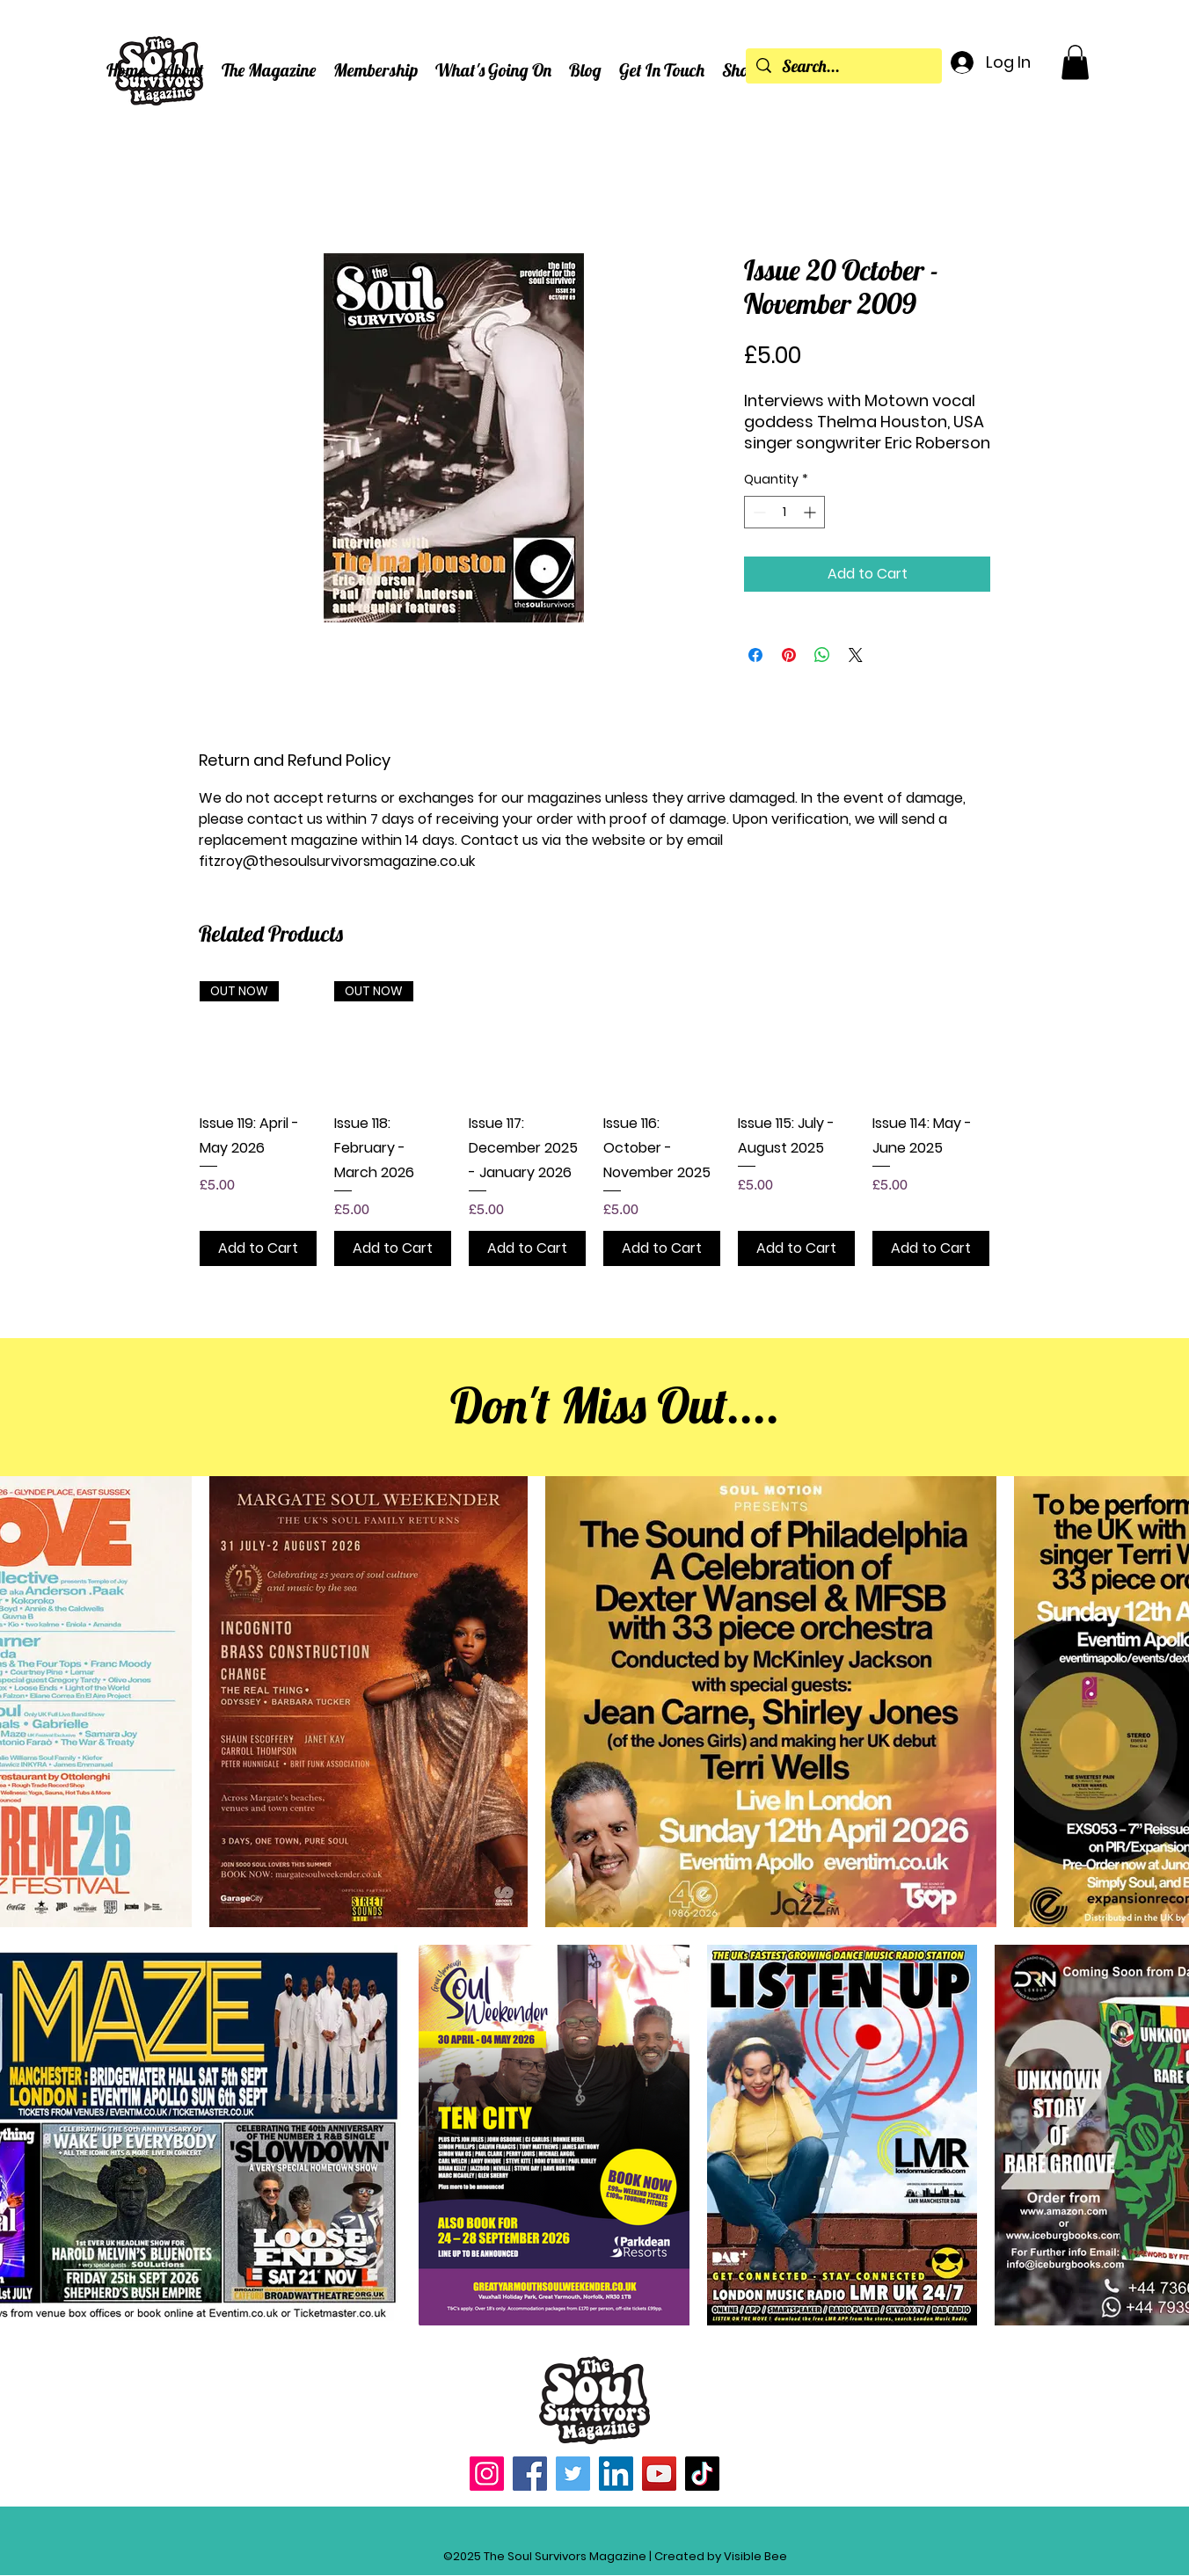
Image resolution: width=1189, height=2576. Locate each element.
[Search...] (843, 66)
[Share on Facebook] (755, 655)
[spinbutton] (784, 512)
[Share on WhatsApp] (822, 655)
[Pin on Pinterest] (788, 655)
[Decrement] (758, 512)
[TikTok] (702, 2473)
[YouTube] (659, 2473)
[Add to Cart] (258, 1248)
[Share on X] (855, 655)
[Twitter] (573, 2473)
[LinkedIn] (616, 2473)
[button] (183, 70)
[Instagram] (487, 2473)
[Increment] (811, 512)
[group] (594, 1124)
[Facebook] (530, 2473)
